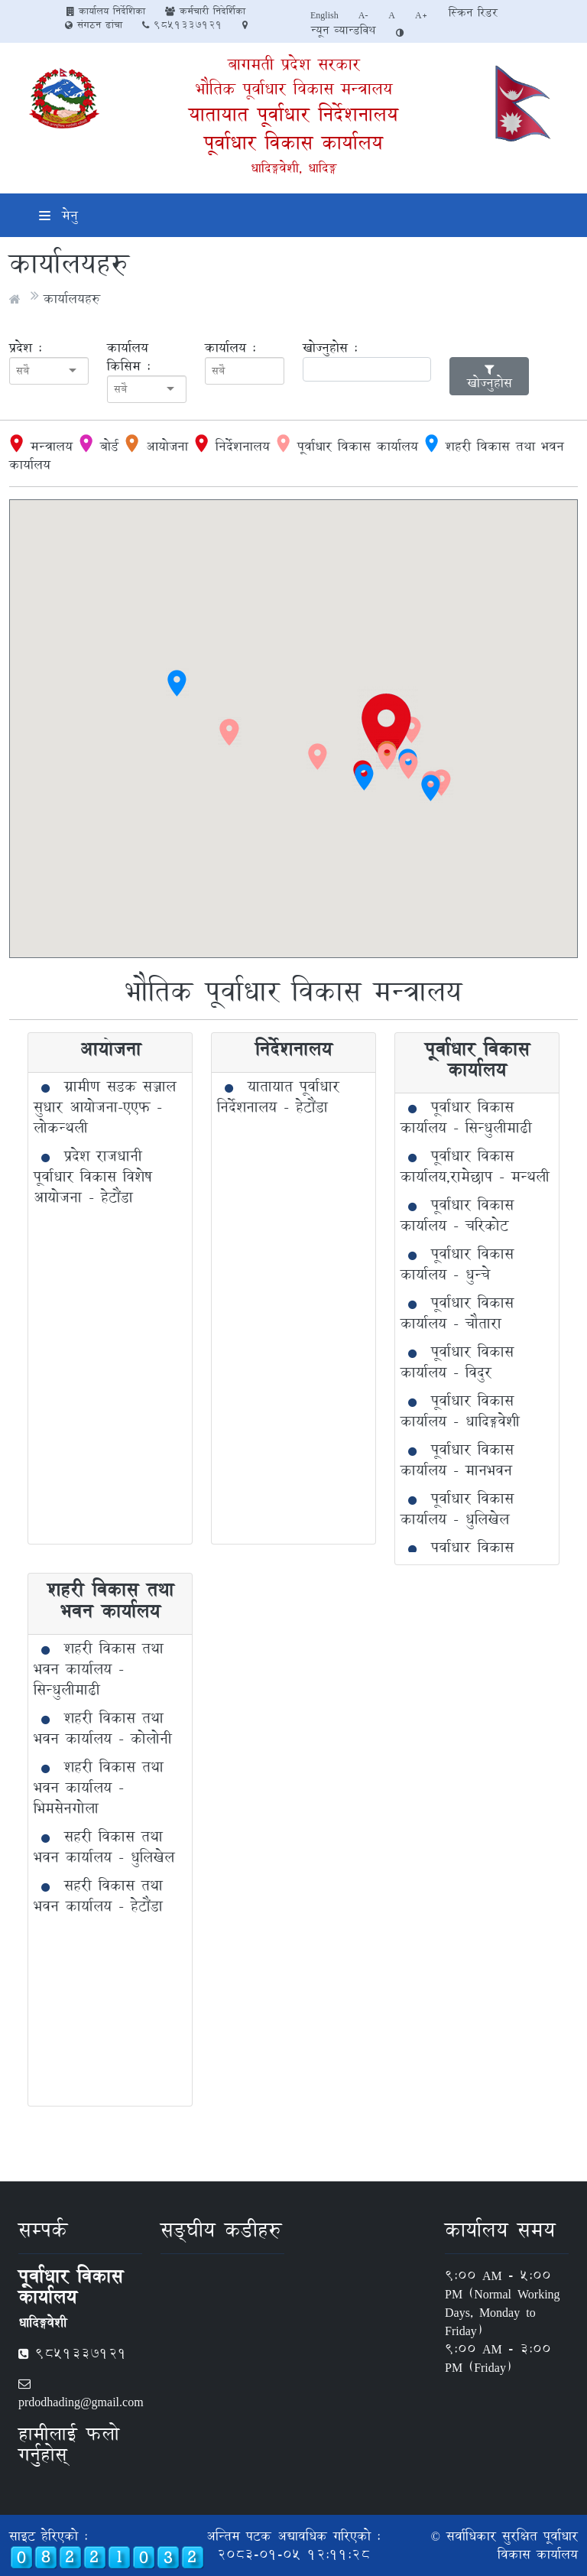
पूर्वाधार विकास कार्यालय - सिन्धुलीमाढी (466, 1117)
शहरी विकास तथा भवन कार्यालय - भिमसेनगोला (99, 1788)
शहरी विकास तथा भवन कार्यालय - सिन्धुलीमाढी (99, 1669)
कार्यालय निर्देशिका (105, 11)
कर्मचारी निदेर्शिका (205, 11)
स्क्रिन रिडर (473, 12)
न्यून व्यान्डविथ (343, 30)
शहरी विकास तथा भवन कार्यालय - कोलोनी (103, 1728)
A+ (421, 14)
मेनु (58, 215)
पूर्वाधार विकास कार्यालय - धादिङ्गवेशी (460, 1411)
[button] (387, 727)
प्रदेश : (25, 348)
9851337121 (182, 24)
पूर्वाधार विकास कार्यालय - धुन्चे (457, 1264)
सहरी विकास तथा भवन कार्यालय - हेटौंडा (98, 1896)
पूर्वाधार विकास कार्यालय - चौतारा (457, 1313)
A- (363, 14)
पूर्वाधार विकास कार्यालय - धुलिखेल (457, 1509)
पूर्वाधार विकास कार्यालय (293, 142)
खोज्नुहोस (489, 378)
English (324, 14)
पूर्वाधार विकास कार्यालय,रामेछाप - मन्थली (475, 1166)
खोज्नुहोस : (330, 348)
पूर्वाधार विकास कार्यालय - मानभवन (457, 1460)
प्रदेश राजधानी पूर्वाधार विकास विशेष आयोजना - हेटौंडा (93, 1177)
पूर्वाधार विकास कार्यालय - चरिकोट (457, 1215)
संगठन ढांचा (93, 24)
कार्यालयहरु (72, 298)
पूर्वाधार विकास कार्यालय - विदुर (457, 1362)
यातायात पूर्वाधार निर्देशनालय (293, 114)
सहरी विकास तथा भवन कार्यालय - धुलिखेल (104, 1847)
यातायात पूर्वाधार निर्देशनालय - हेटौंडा (278, 1097)
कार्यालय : (230, 348)
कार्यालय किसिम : (129, 357)
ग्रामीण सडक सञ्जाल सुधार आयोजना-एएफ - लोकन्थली (105, 1107)
